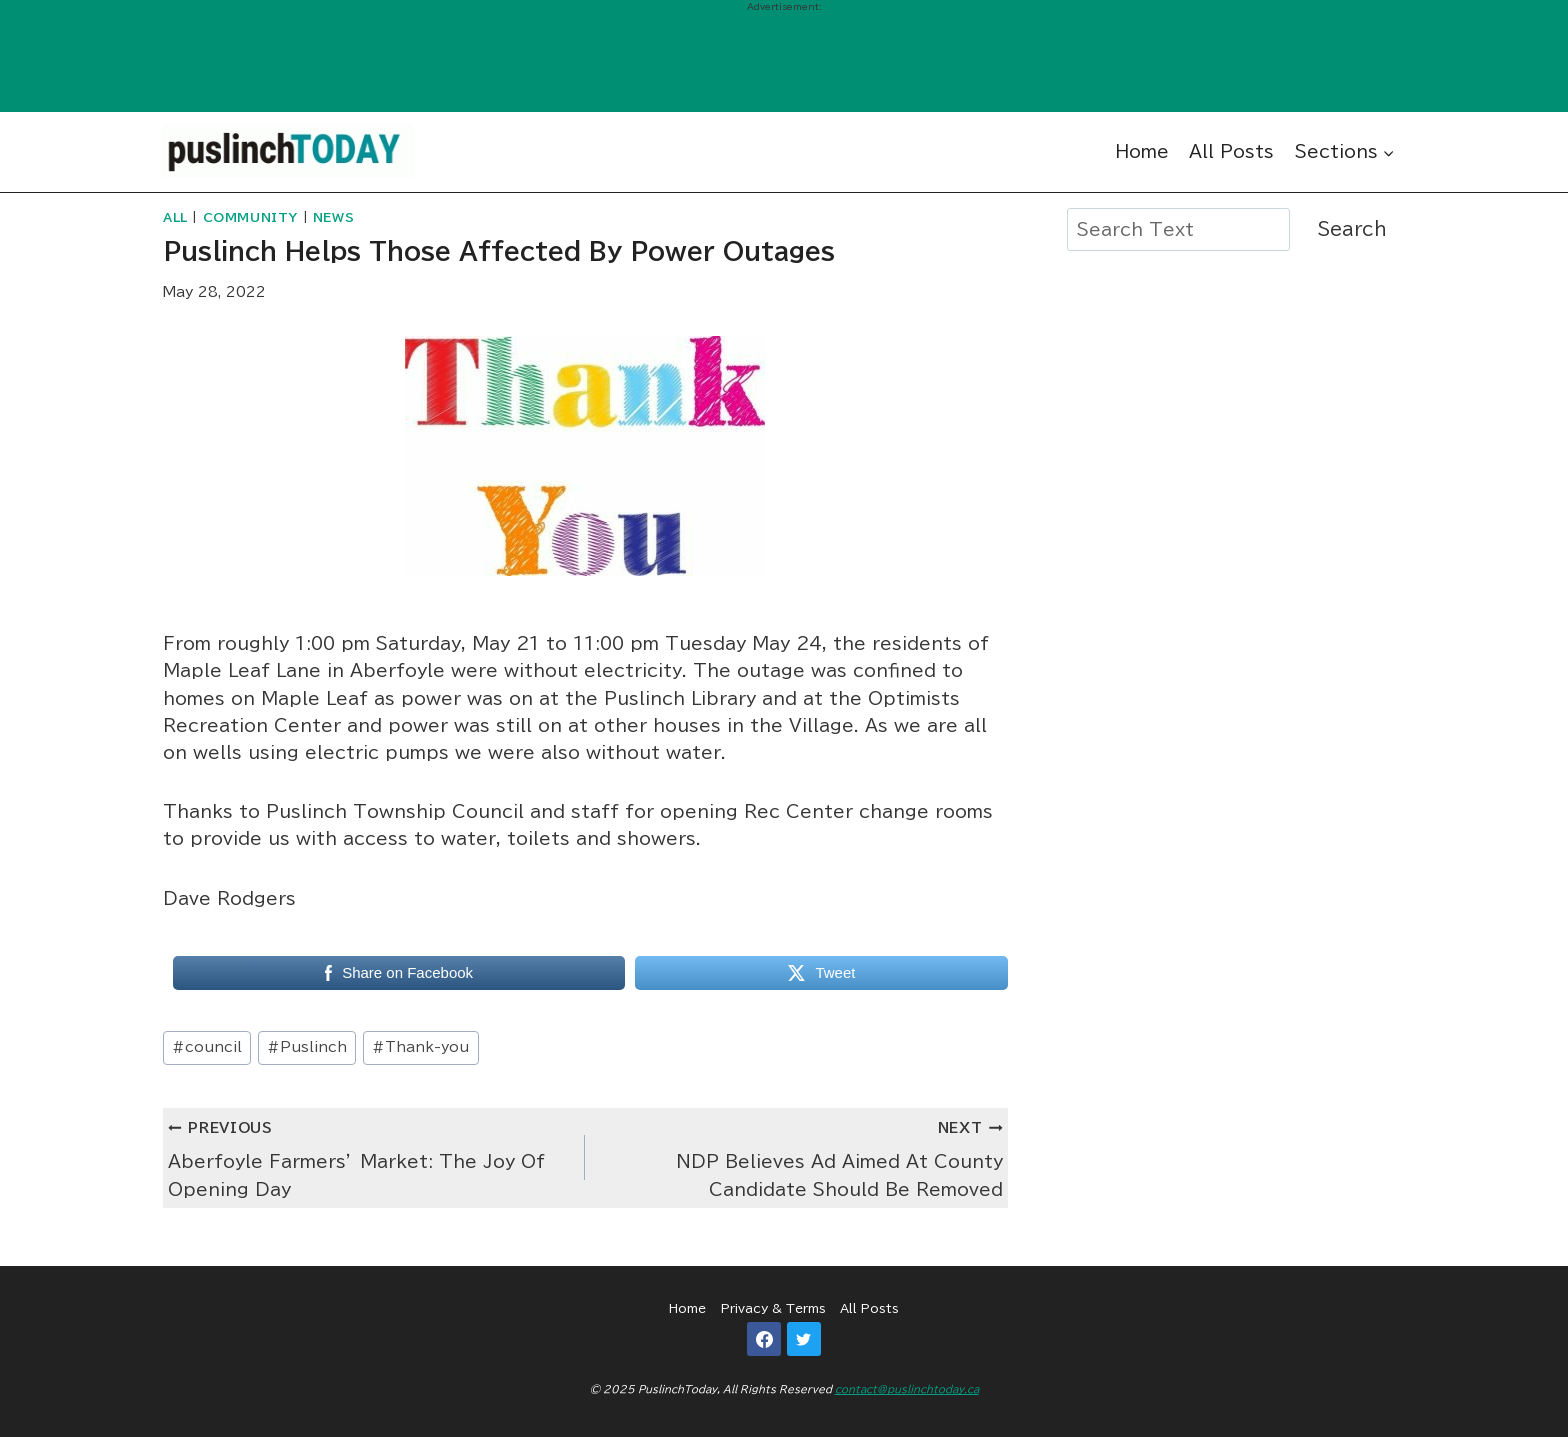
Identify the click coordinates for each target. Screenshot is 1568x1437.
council (207, 1047)
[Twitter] (804, 1339)
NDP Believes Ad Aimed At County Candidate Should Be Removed (802, 1155)
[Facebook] (764, 1339)
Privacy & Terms (773, 1308)
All (175, 217)
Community (250, 217)
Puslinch (307, 1047)
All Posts (1231, 151)
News (333, 217)
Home (1142, 151)
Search (1352, 229)
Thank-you (420, 1047)
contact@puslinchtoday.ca (907, 1389)
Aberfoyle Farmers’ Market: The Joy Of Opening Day (368, 1155)
